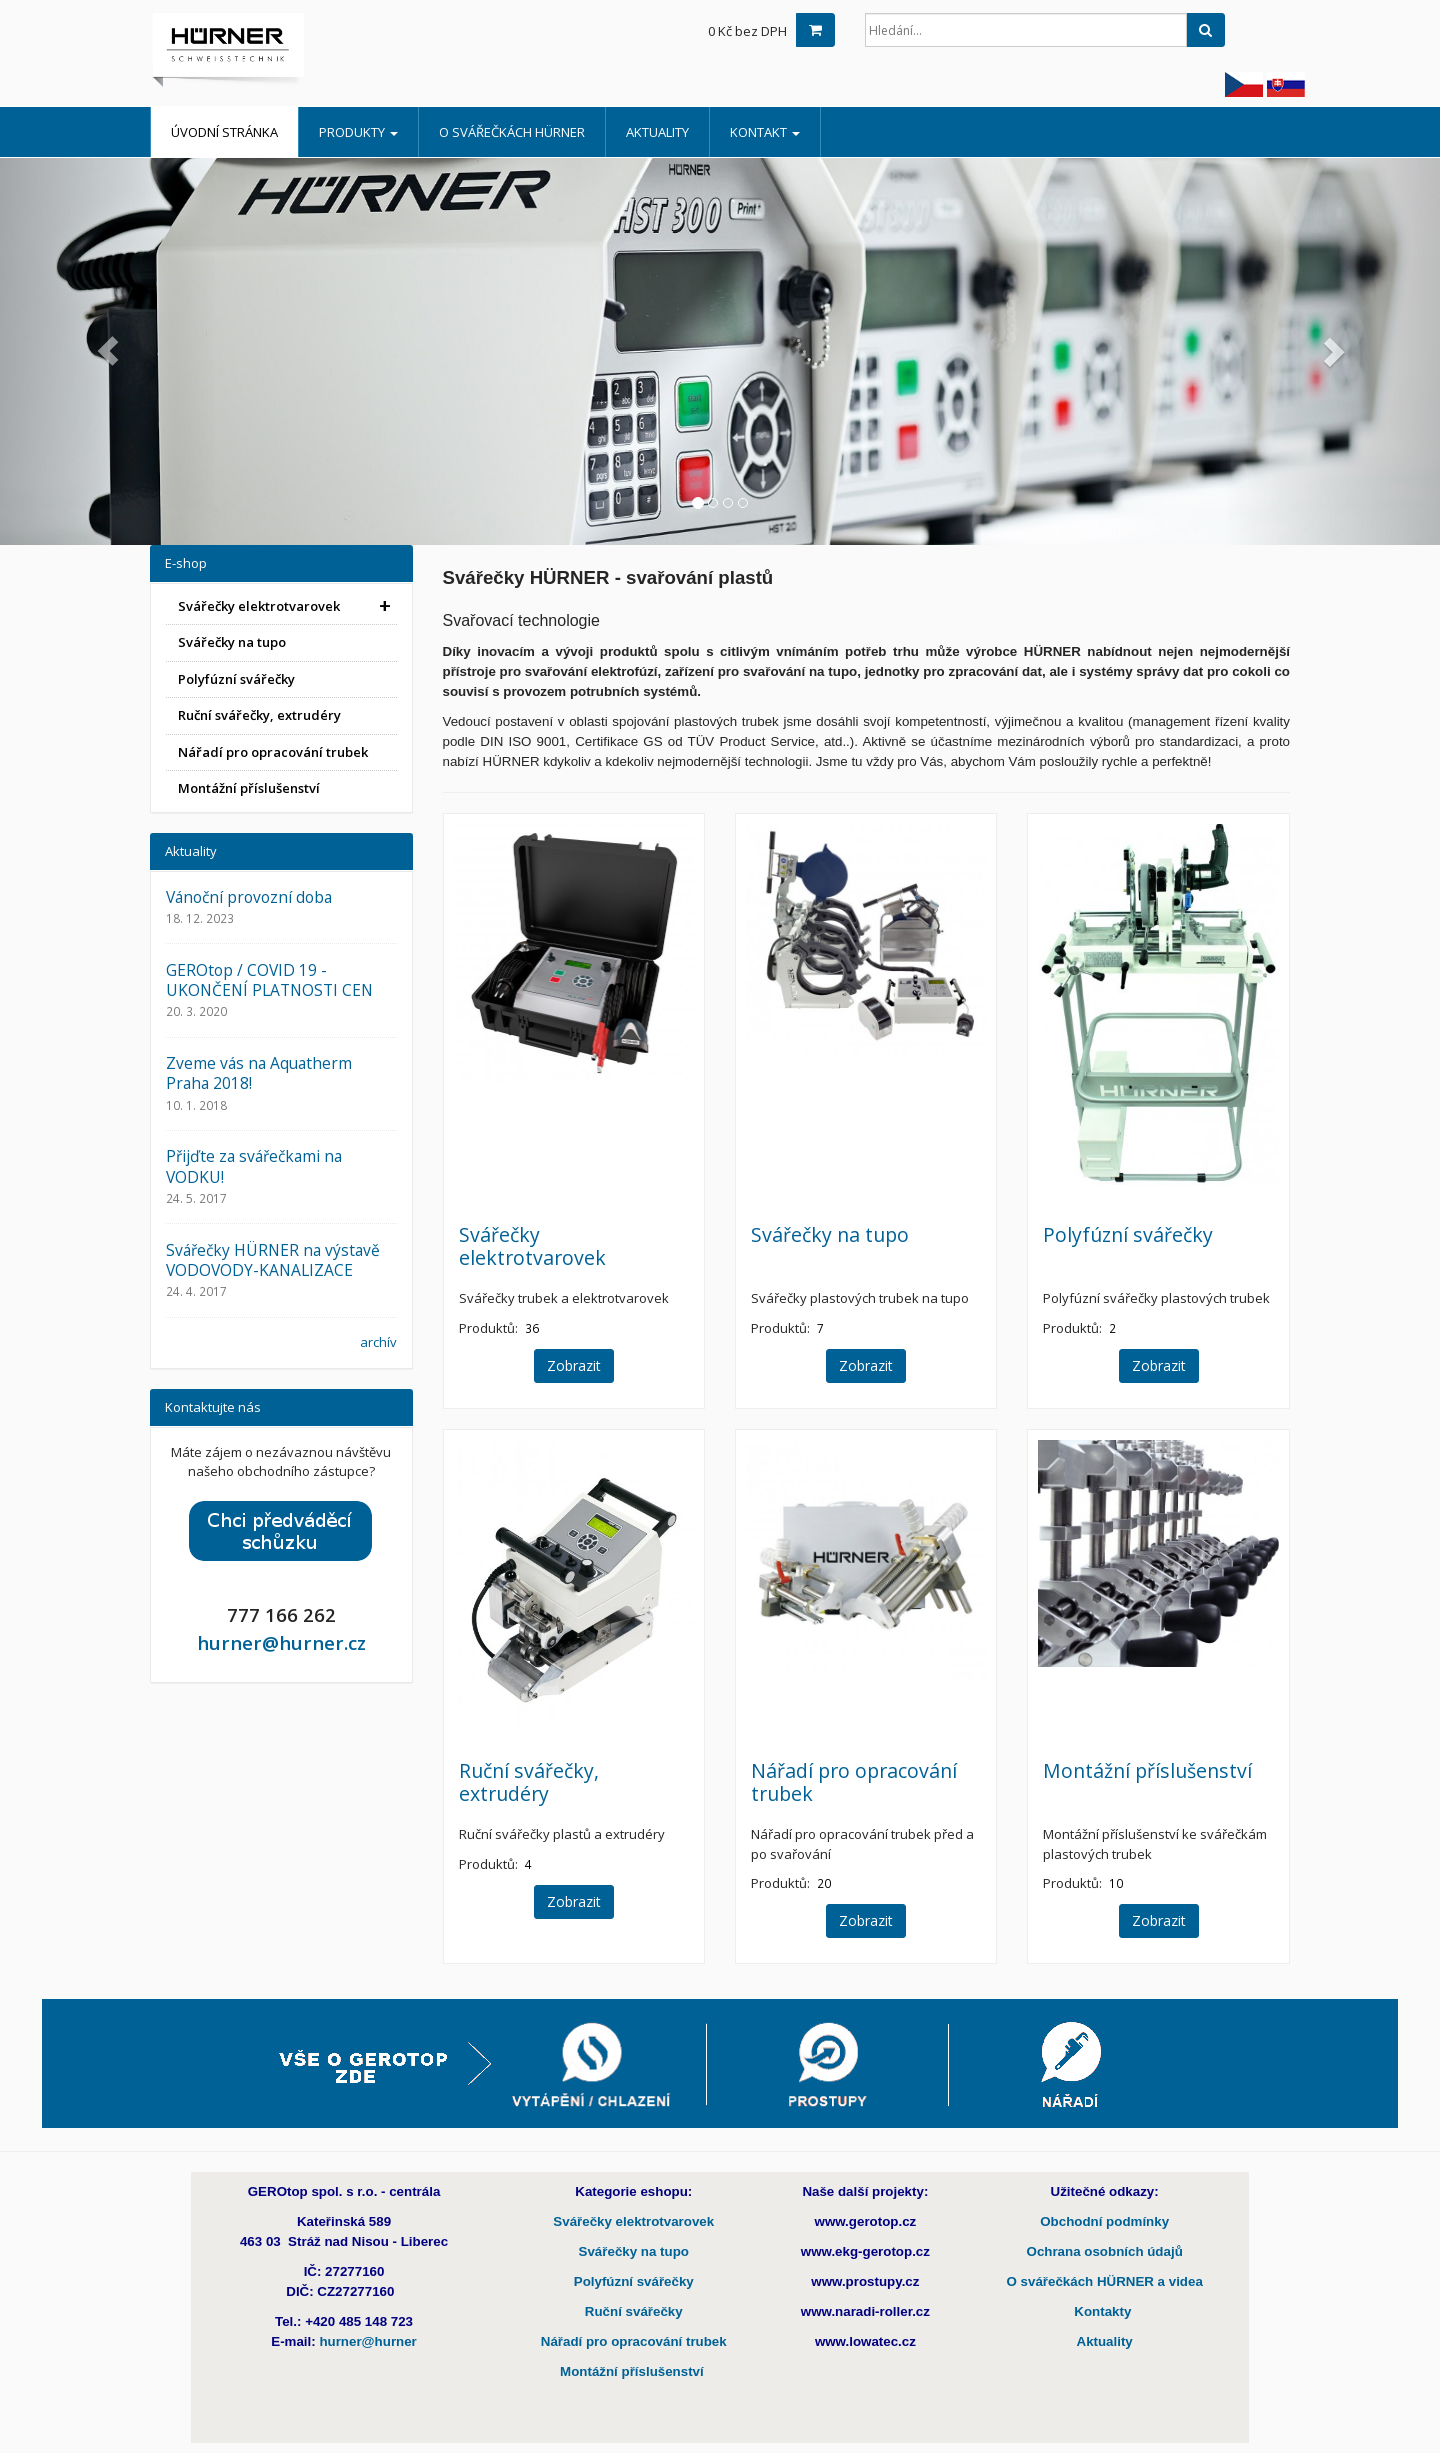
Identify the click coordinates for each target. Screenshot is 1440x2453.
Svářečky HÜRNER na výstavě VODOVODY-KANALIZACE (273, 1260)
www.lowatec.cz (865, 2341)
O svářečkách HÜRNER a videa (1104, 2281)
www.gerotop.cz (866, 2221)
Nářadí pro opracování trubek (854, 1782)
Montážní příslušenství (1147, 1770)
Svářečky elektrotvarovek (532, 1246)
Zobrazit (574, 1365)
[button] (108, 351)
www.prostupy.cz (865, 2281)
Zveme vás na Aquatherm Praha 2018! (259, 1073)
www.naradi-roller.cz (865, 2311)
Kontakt (765, 132)
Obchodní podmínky (1104, 2221)
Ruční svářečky (634, 2311)
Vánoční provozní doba (249, 897)
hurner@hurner (367, 2341)
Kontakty (1104, 2311)
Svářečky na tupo (830, 1234)
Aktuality (657, 132)
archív (378, 1342)
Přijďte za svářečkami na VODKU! (254, 1166)
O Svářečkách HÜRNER (512, 132)
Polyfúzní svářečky (1128, 1234)
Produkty (358, 132)
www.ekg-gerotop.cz (865, 2251)
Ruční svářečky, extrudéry (529, 1782)
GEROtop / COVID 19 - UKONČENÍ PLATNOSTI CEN (269, 980)
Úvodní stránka (224, 132)
